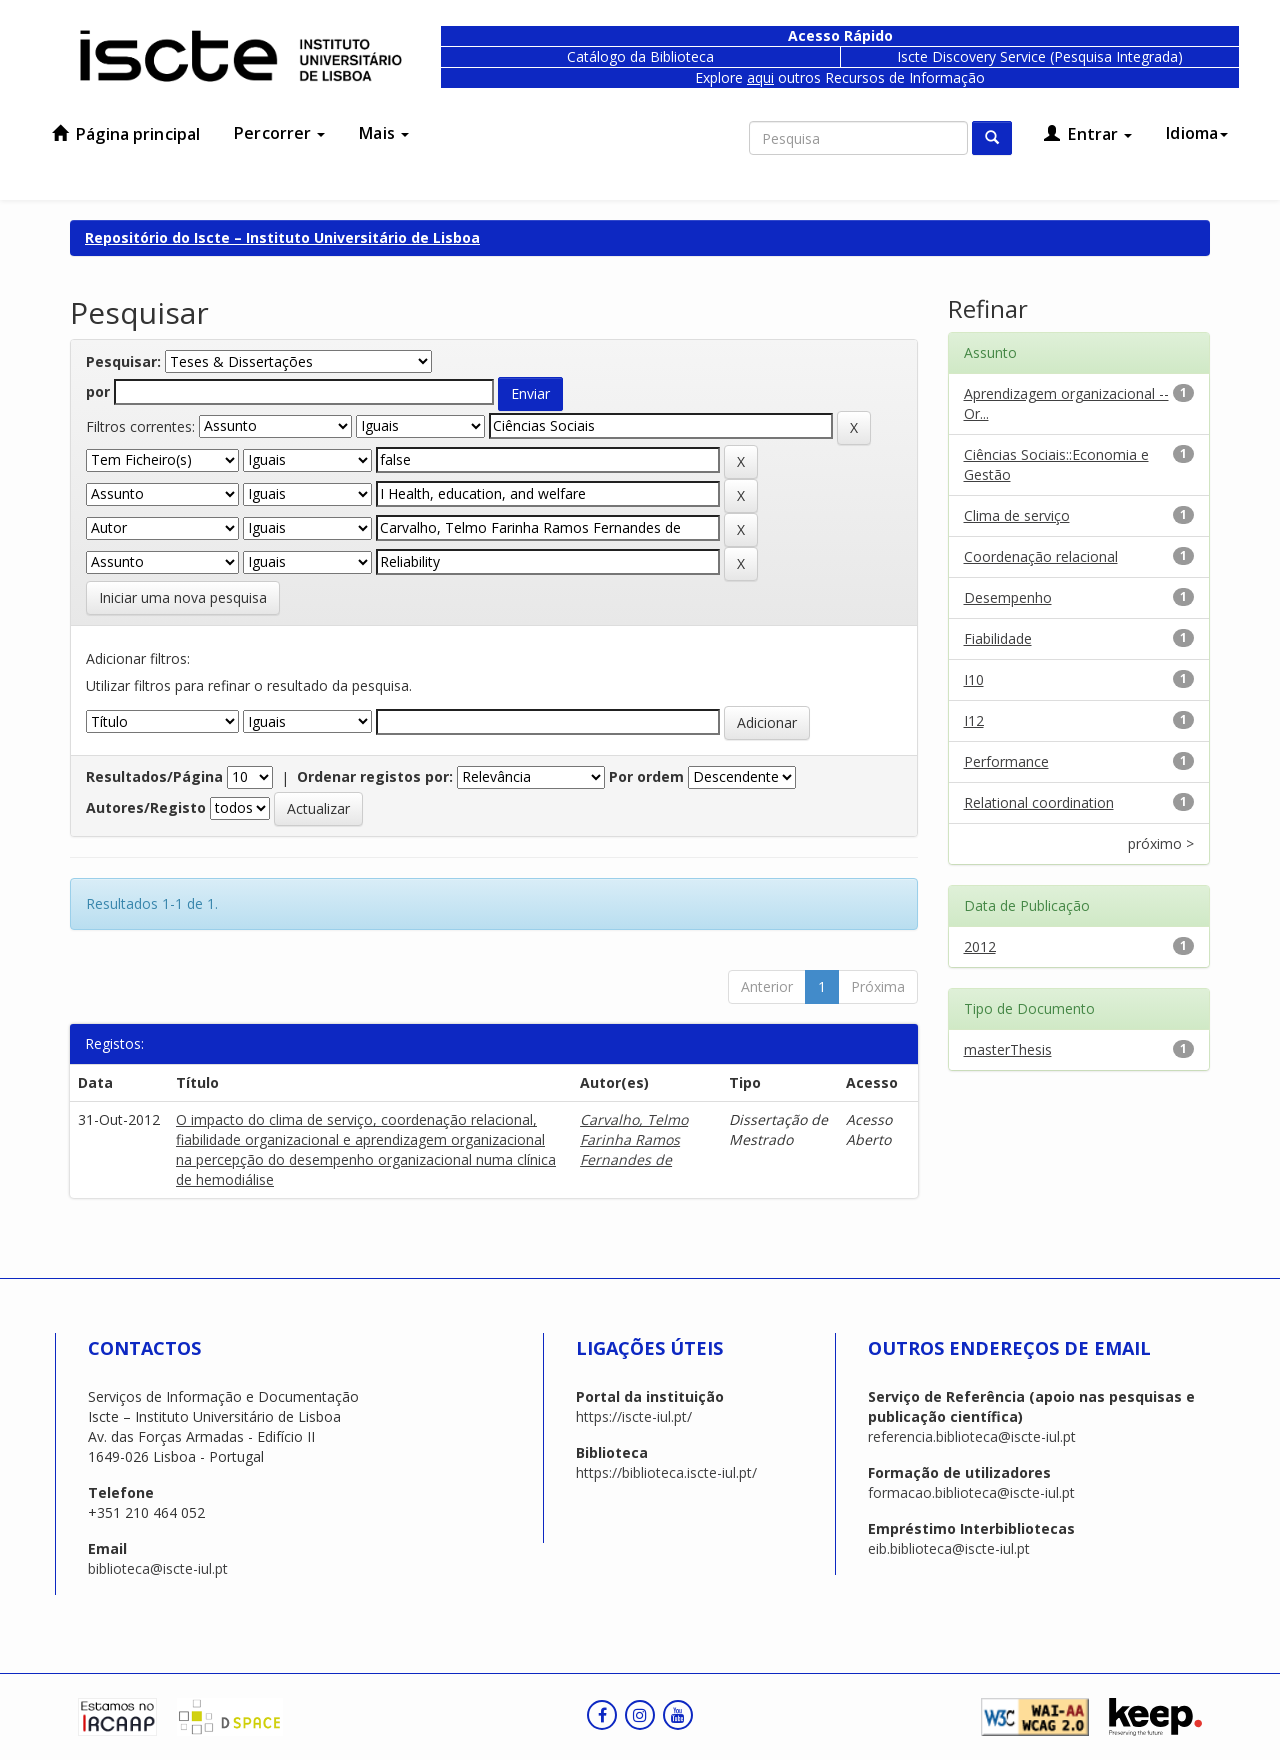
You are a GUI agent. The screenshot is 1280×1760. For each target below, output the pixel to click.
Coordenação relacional (1041, 556)
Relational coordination (1039, 802)
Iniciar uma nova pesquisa (183, 597)
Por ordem (646, 776)
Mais (384, 133)
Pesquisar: (123, 361)
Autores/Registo (146, 807)
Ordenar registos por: (375, 776)
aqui (760, 77)
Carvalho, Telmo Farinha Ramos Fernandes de (634, 1139)
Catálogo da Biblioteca (640, 56)
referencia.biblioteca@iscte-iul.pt (972, 1436)
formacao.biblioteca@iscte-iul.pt (971, 1492)
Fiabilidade (998, 638)
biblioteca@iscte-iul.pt (158, 1568)
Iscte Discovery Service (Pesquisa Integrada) (1040, 56)
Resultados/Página (154, 776)
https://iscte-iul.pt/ (634, 1416)
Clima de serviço (1017, 515)
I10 (974, 679)
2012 (980, 946)
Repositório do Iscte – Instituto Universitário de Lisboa (282, 237)
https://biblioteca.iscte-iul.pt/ (666, 1472)
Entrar (1088, 134)
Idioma (1197, 133)
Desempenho (1008, 597)
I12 (974, 720)
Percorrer (279, 133)
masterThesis (1008, 1049)
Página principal (126, 134)
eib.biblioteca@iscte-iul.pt (949, 1548)
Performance (1006, 761)
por (98, 391)
